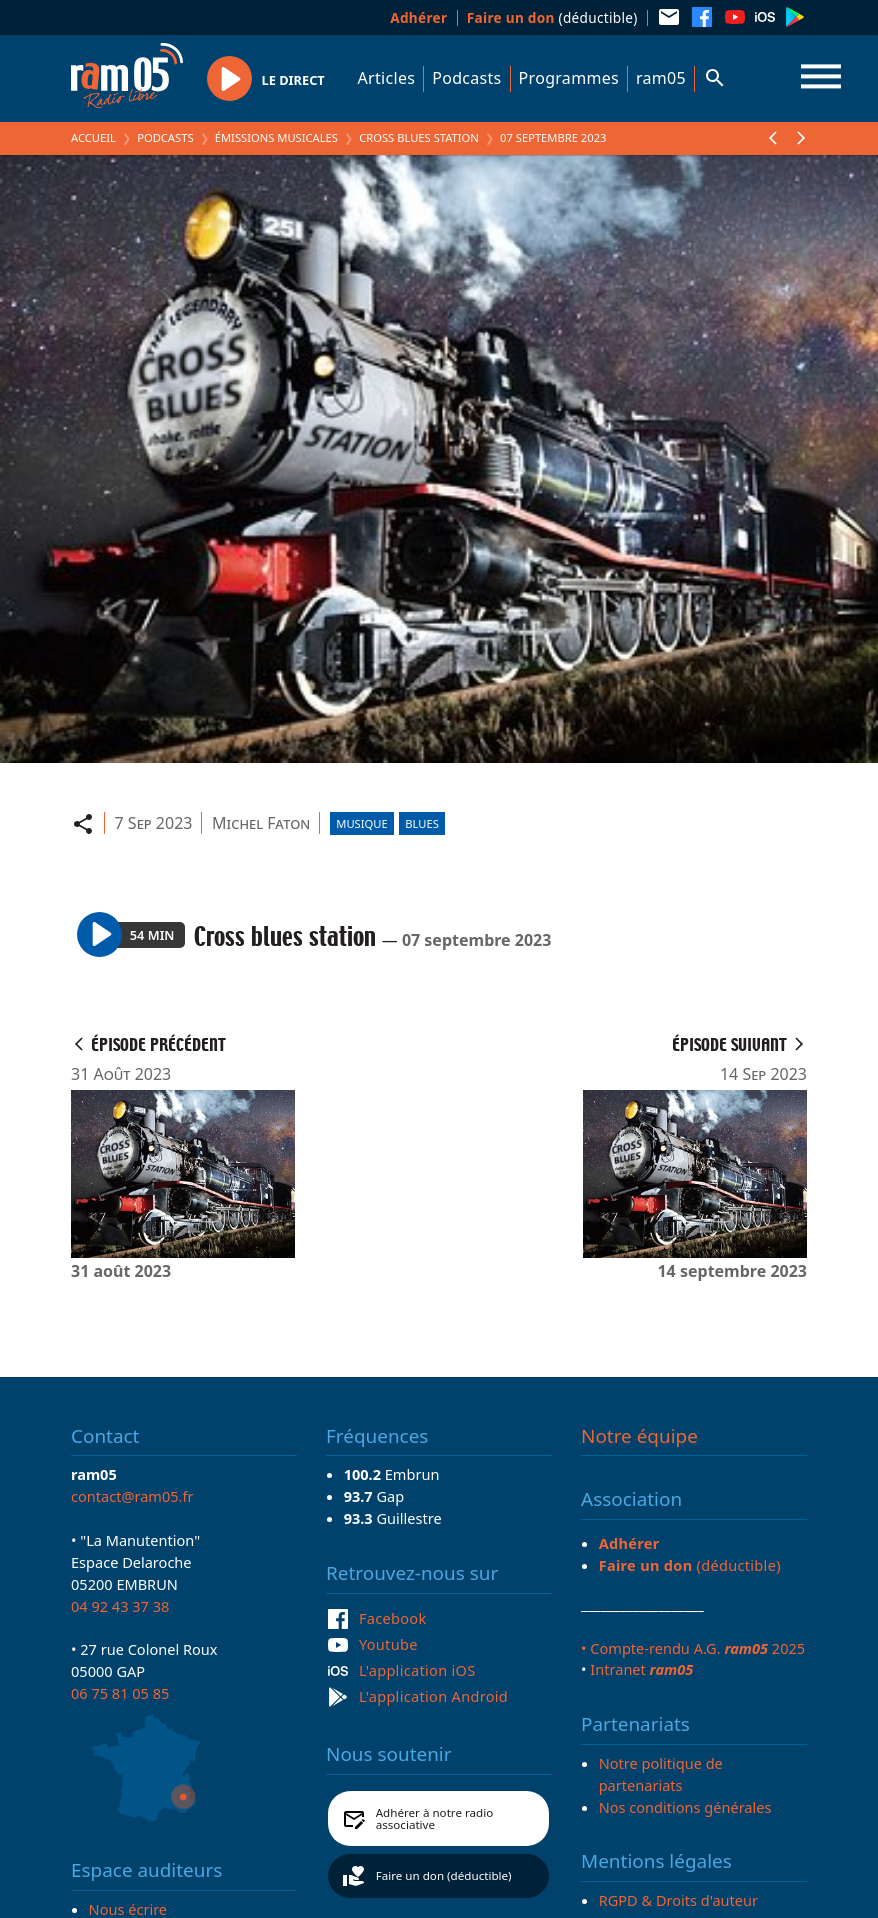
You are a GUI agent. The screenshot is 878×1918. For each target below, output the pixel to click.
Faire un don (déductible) (444, 1875)
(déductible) (552, 17)
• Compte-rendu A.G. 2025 (693, 1648)
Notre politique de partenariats (661, 1774)
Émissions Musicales (276, 137)
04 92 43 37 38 (120, 1606)
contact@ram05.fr (132, 1496)
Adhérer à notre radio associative (435, 1818)
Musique (361, 823)
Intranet (641, 1669)
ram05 (661, 78)
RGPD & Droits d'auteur (678, 1900)
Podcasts (466, 78)
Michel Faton (261, 823)
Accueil (93, 137)
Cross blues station (419, 137)
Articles (387, 78)
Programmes (569, 78)
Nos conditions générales (685, 1807)
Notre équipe (639, 1436)
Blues (422, 823)
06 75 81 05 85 (120, 1693)
